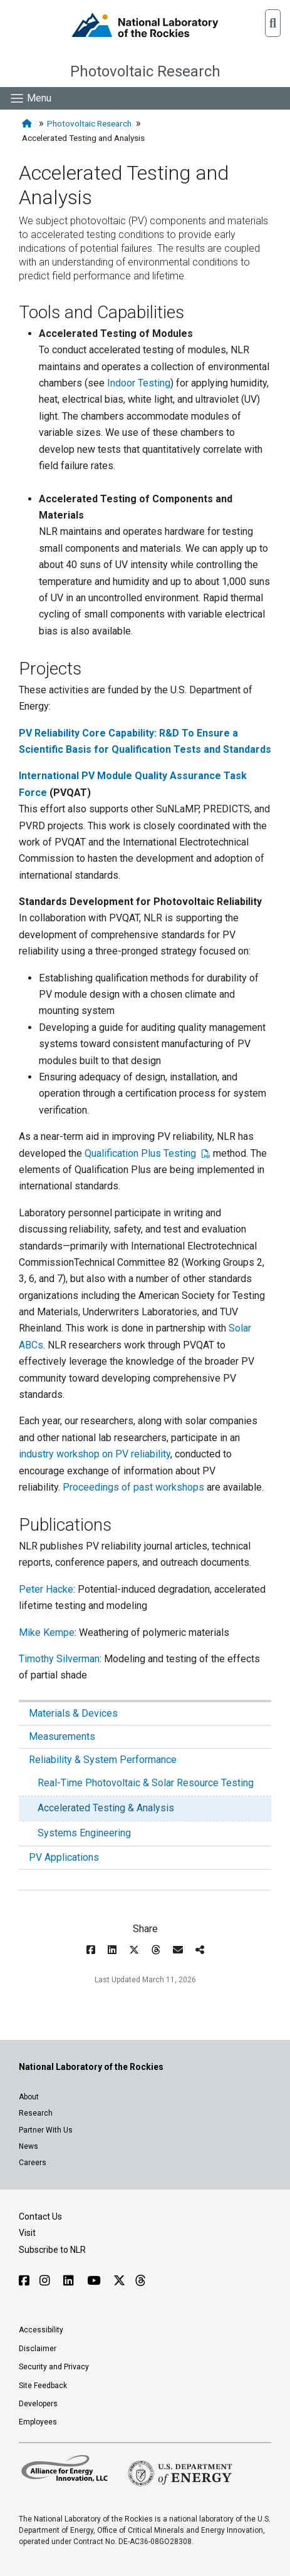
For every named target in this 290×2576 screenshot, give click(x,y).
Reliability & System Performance (103, 1760)
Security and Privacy (54, 2366)
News (28, 2146)
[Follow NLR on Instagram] (46, 2280)
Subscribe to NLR (52, 2250)
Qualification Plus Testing (142, 1153)
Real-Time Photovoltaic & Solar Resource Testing (146, 1783)
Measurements (62, 1736)
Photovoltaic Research (145, 71)
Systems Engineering (84, 1833)
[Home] (28, 123)
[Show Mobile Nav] (30, 98)
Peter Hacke (46, 1589)
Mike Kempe (47, 1632)
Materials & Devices (73, 1713)
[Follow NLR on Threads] (140, 2280)
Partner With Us (46, 2130)
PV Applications (64, 1857)
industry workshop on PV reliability (94, 1454)
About (29, 2096)
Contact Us (40, 2216)
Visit (27, 2233)
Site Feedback (43, 2385)
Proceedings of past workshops (133, 1487)
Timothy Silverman (59, 1659)
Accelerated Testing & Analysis (106, 1808)
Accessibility (41, 2329)
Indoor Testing (138, 383)
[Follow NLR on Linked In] (70, 2280)
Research (36, 2113)
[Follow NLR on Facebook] (24, 2280)
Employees (38, 2422)
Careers (32, 2162)
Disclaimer (37, 2348)
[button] (273, 23)
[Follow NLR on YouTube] (95, 2280)
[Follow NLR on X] (119, 2280)
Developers (38, 2403)
